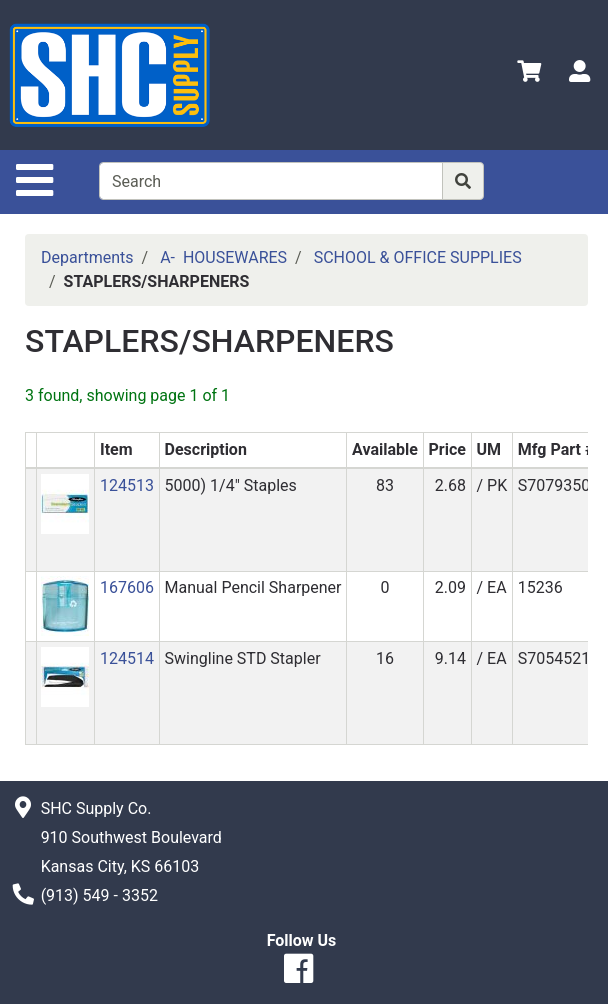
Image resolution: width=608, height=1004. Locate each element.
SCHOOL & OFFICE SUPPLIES (418, 257)
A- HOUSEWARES (223, 257)
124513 (127, 485)
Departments (87, 257)
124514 (127, 658)
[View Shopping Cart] (529, 74)
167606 (127, 587)
